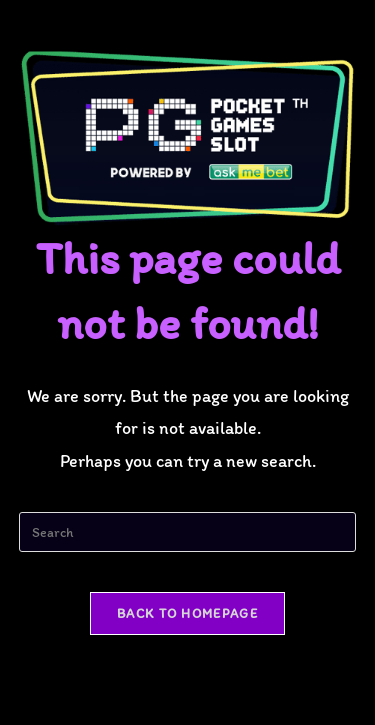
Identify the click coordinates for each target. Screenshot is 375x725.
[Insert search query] (188, 532)
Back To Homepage (187, 613)
